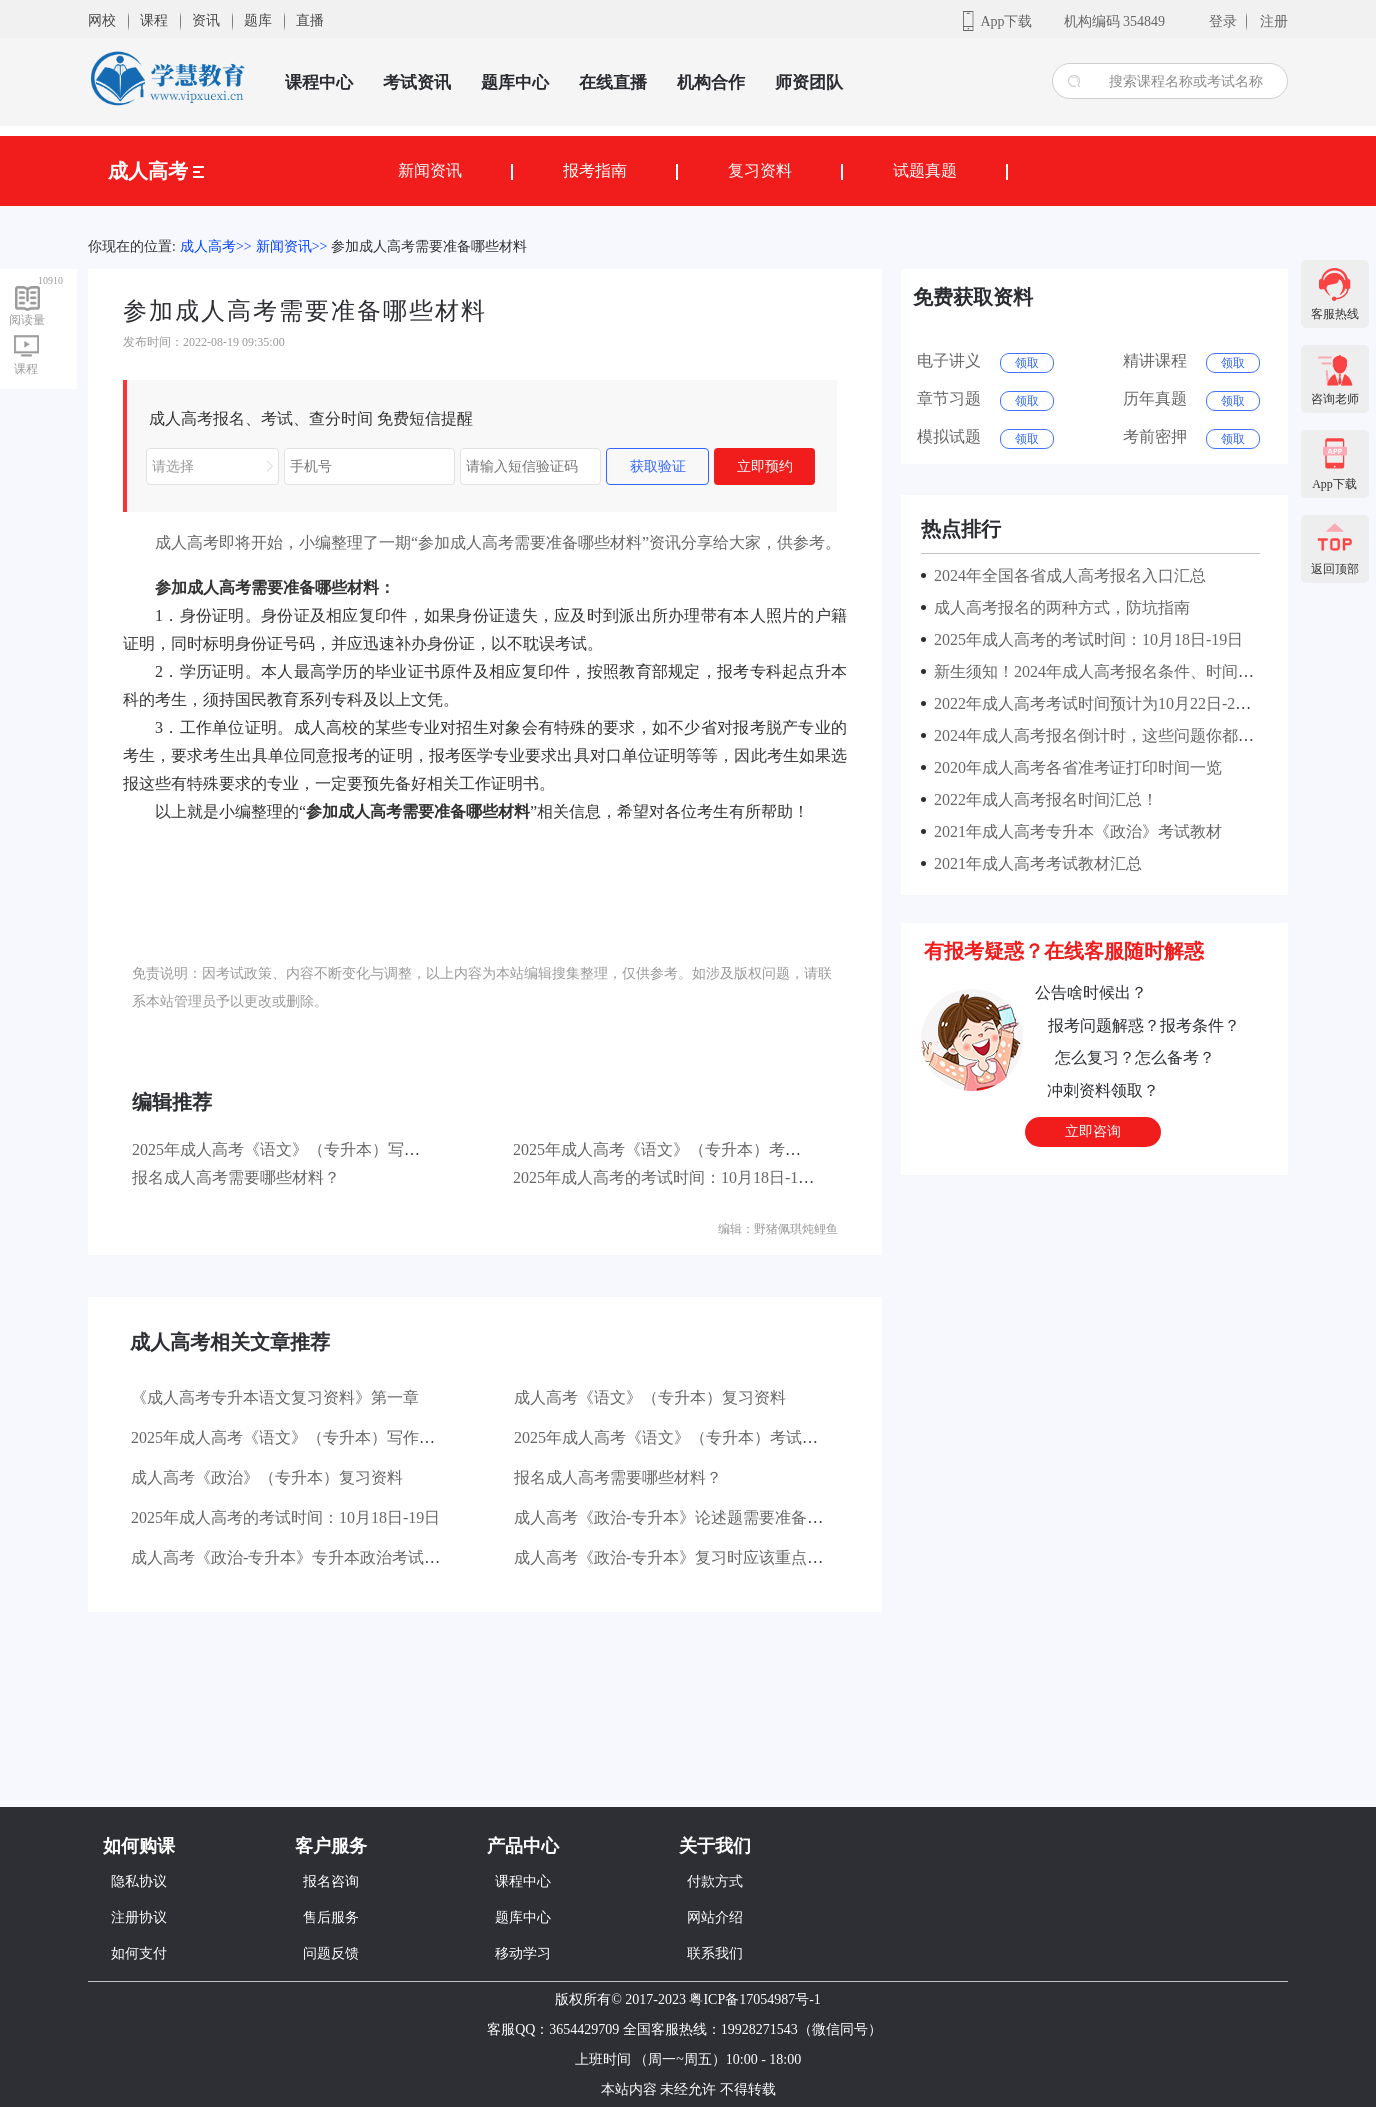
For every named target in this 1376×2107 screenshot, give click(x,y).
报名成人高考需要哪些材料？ (236, 1177)
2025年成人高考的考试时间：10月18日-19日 (667, 1177)
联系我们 (715, 1953)
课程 (154, 20)
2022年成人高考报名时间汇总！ (1042, 799)
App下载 (1006, 21)
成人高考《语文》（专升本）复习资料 (650, 1397)
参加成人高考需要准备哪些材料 (429, 246)
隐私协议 (139, 1881)
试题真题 (925, 170)
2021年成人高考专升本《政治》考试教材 (1074, 831)
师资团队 (809, 82)
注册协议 (139, 1917)
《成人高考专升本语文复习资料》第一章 (275, 1397)
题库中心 (515, 82)
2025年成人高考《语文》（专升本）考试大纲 (673, 1149)
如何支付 (139, 1953)
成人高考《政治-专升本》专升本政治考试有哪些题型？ (325, 1557)
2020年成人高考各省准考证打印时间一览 (1074, 767)
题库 (258, 20)
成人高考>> (216, 246)
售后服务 (331, 1917)
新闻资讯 (430, 170)
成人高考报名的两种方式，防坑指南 (1058, 607)
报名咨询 (331, 1881)
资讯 (206, 20)
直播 (310, 20)
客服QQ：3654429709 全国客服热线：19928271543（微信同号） (684, 2029)
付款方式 (715, 1881)
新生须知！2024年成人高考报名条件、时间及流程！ (1114, 671)
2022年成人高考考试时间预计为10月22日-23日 (1092, 703)
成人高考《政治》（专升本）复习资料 (267, 1477)
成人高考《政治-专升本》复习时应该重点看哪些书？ (700, 1557)
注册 (1274, 21)
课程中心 (319, 82)
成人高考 (156, 171)
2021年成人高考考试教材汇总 (1034, 863)
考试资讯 (417, 82)
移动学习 (523, 1953)
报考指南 (595, 170)
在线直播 (613, 82)
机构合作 (711, 82)
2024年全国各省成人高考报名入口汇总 (1066, 575)
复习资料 (760, 170)
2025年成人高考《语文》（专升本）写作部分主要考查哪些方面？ (364, 1149)
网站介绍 (715, 1917)
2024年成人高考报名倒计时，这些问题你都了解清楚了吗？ (1138, 735)
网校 (102, 20)
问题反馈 (331, 1953)
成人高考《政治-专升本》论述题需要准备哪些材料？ (700, 1517)
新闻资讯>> (292, 246)
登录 (1223, 21)
